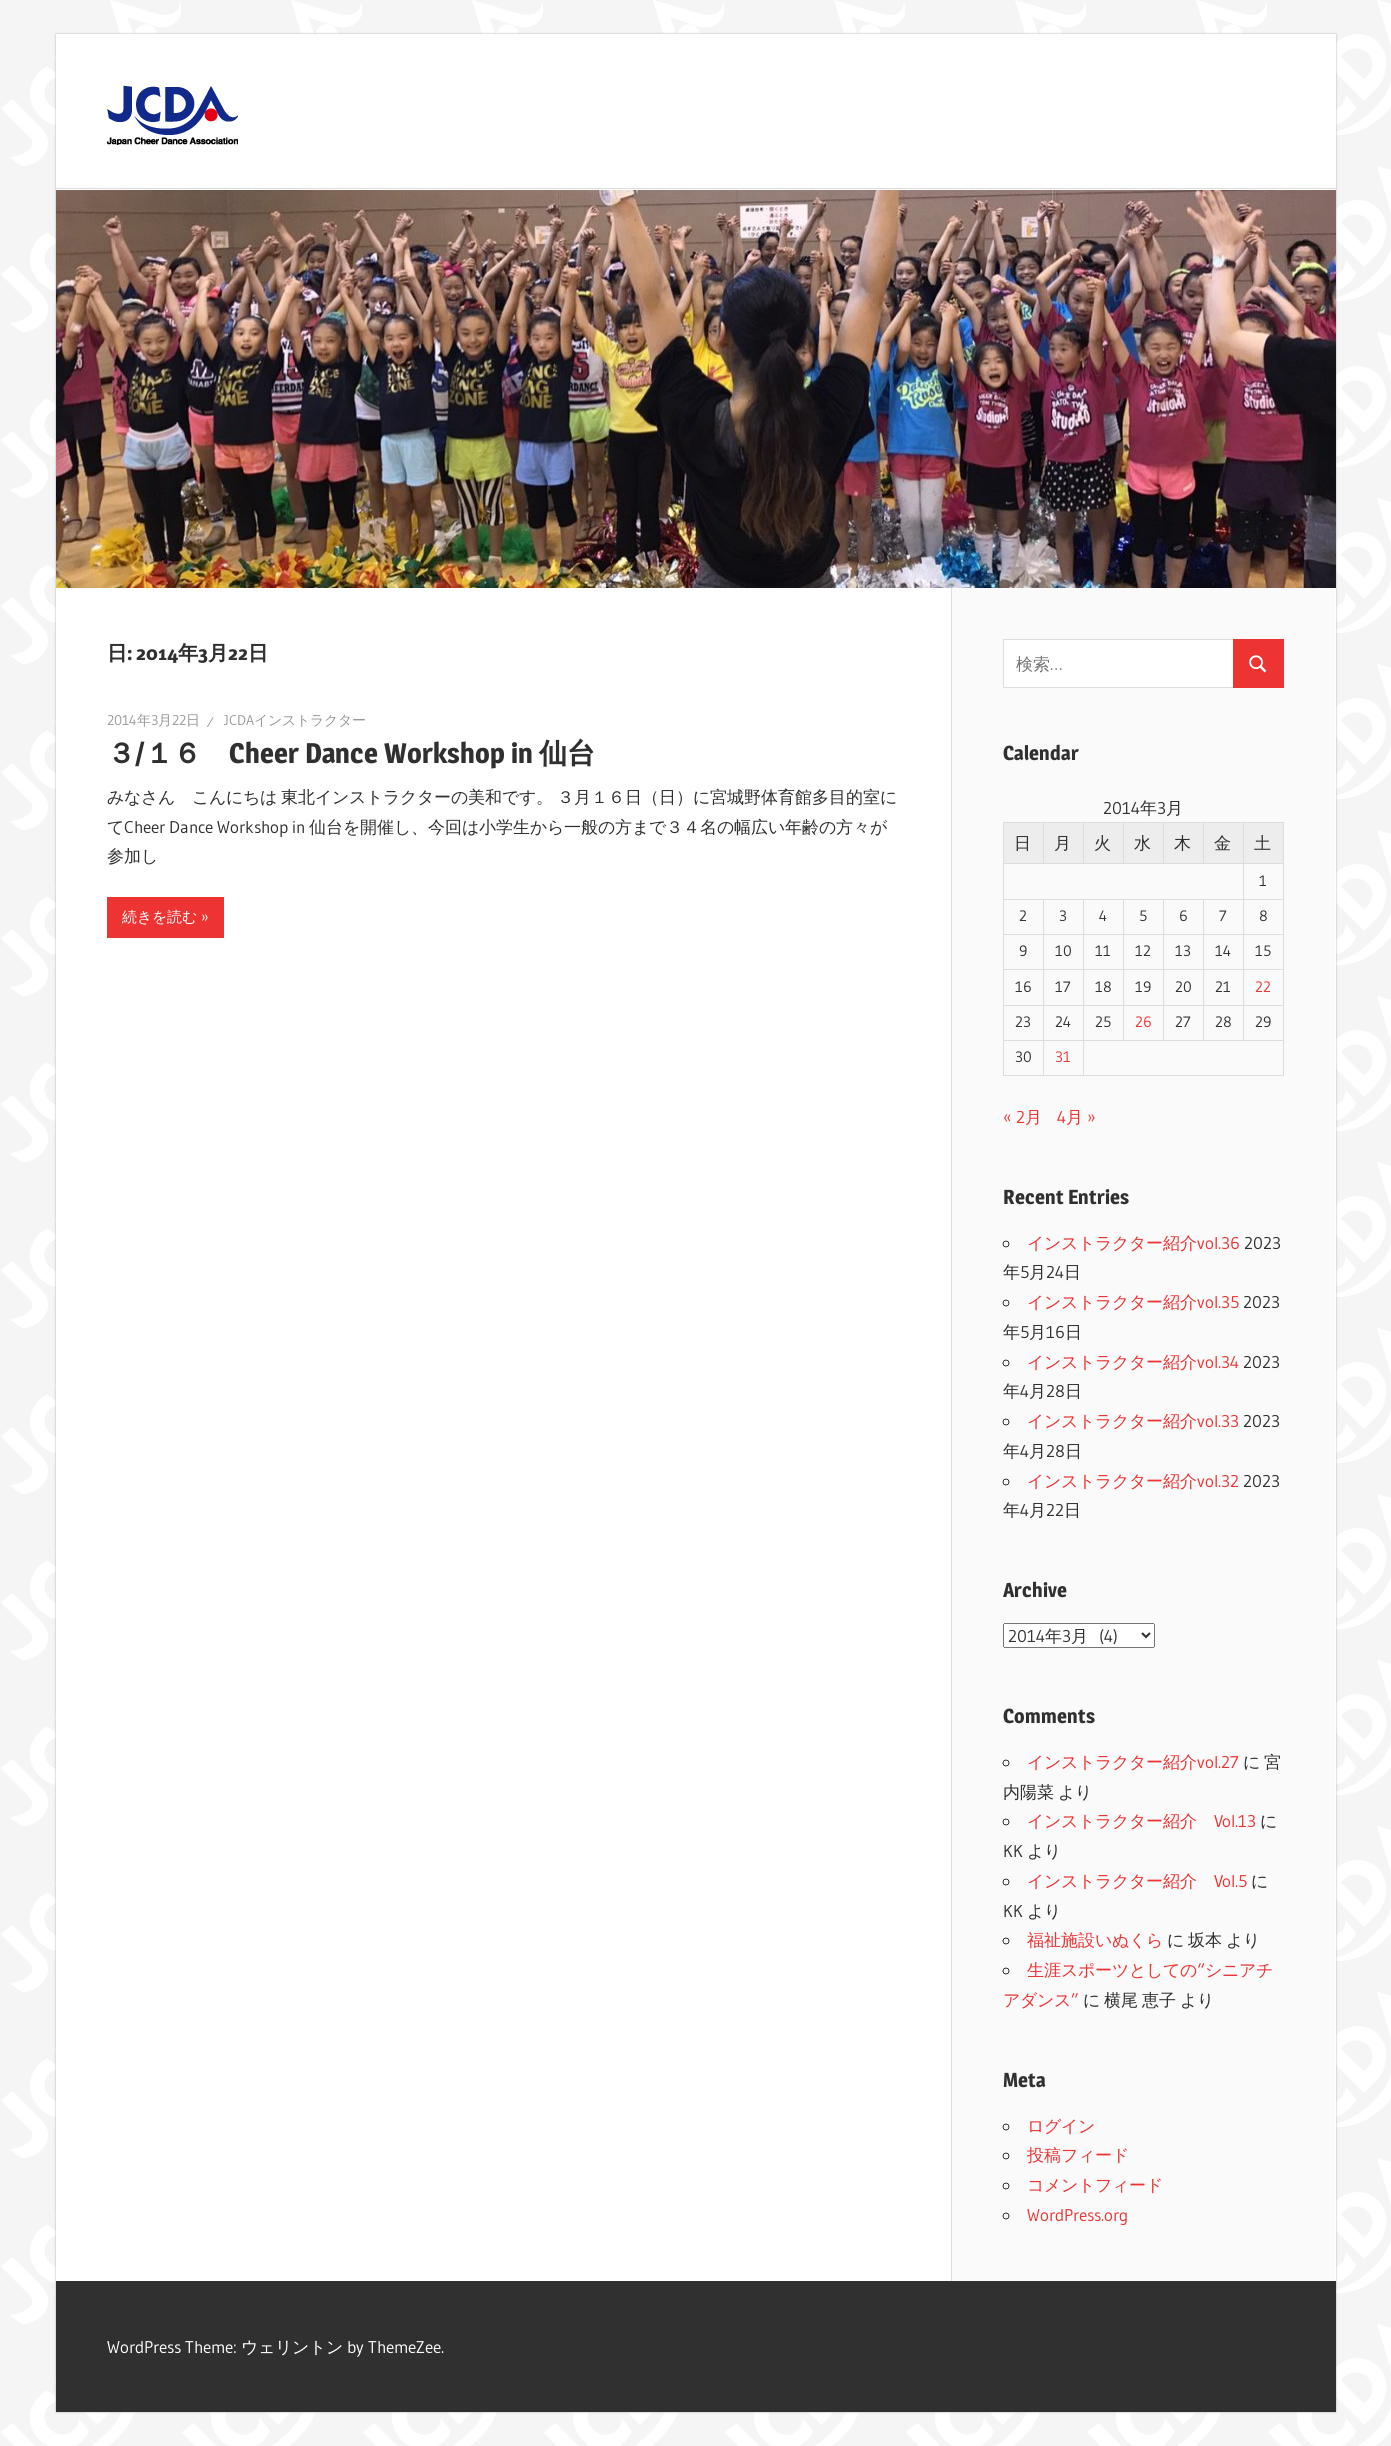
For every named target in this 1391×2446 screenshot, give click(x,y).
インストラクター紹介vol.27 (1133, 1761)
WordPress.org (1077, 2214)
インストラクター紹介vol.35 (1133, 1301)
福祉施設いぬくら (1095, 1939)
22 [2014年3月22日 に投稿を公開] (1263, 987)
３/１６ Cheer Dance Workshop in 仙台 (365, 753)
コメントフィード (1095, 2184)
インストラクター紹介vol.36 (1133, 1242)
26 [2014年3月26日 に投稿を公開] (1143, 1022)
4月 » (1076, 1116)
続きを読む (159, 916)
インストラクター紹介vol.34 (1133, 1361)
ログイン (1061, 2125)
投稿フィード (1078, 2154)
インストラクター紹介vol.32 (1133, 1480)
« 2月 (1022, 1116)
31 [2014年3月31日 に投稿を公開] (1063, 1057)
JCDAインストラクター (295, 720)
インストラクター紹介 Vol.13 (1141, 1820)
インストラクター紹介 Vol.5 (1137, 1880)
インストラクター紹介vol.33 (1133, 1420)
